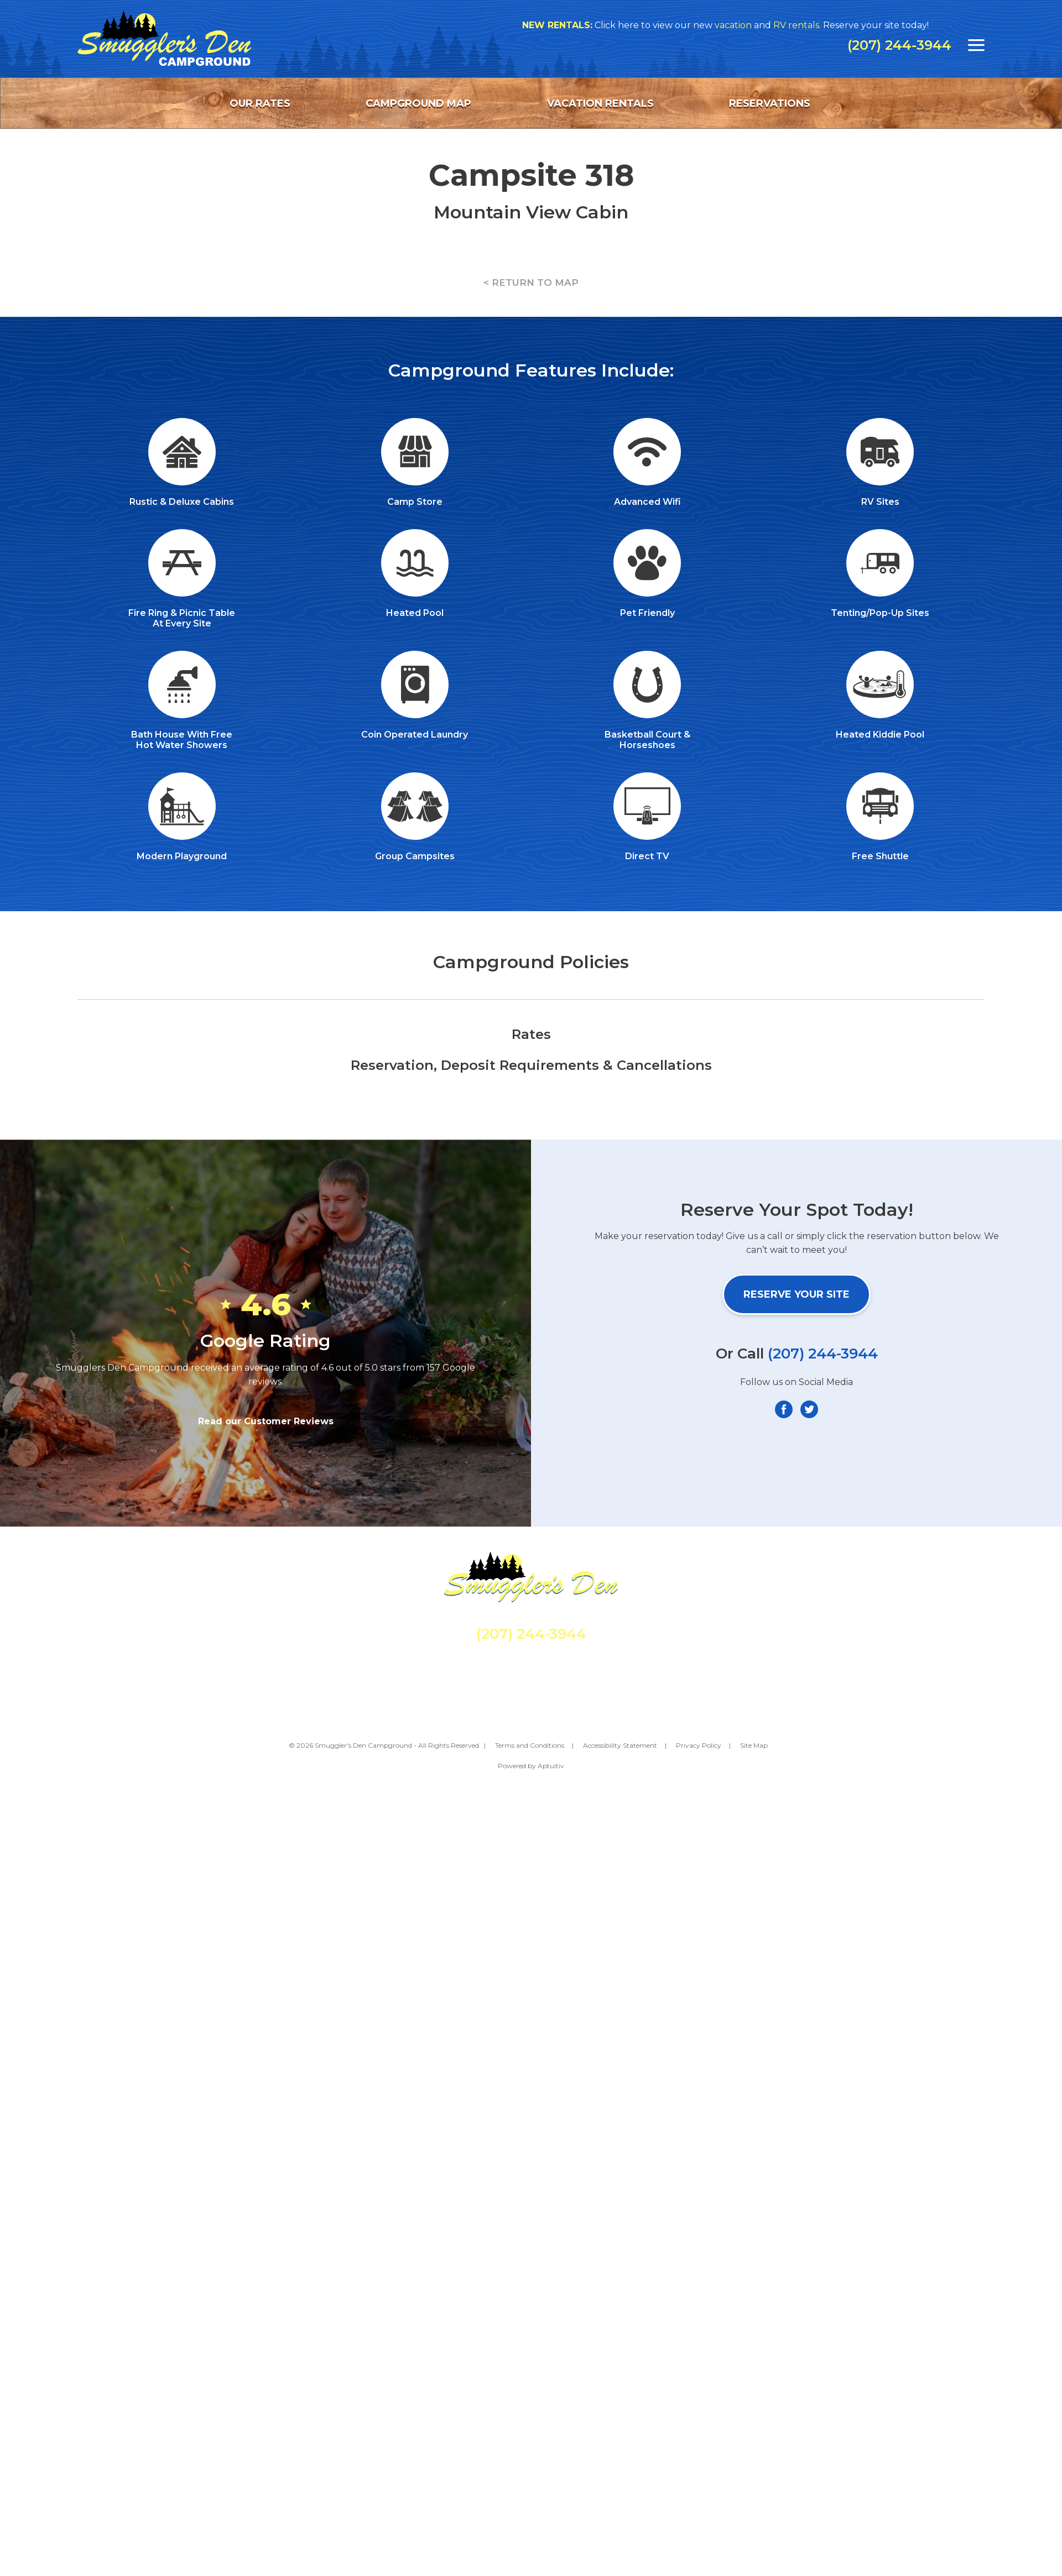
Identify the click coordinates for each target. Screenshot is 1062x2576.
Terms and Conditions (529, 1745)
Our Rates (260, 103)
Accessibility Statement (620, 1745)
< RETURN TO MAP (531, 282)
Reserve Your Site (796, 1294)
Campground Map (418, 103)
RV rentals (803, 25)
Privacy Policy (698, 1745)
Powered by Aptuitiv (531, 1766)
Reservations (769, 103)
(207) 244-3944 (899, 45)
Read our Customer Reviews (266, 1421)
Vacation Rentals (600, 103)
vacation (739, 25)
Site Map (754, 1745)
